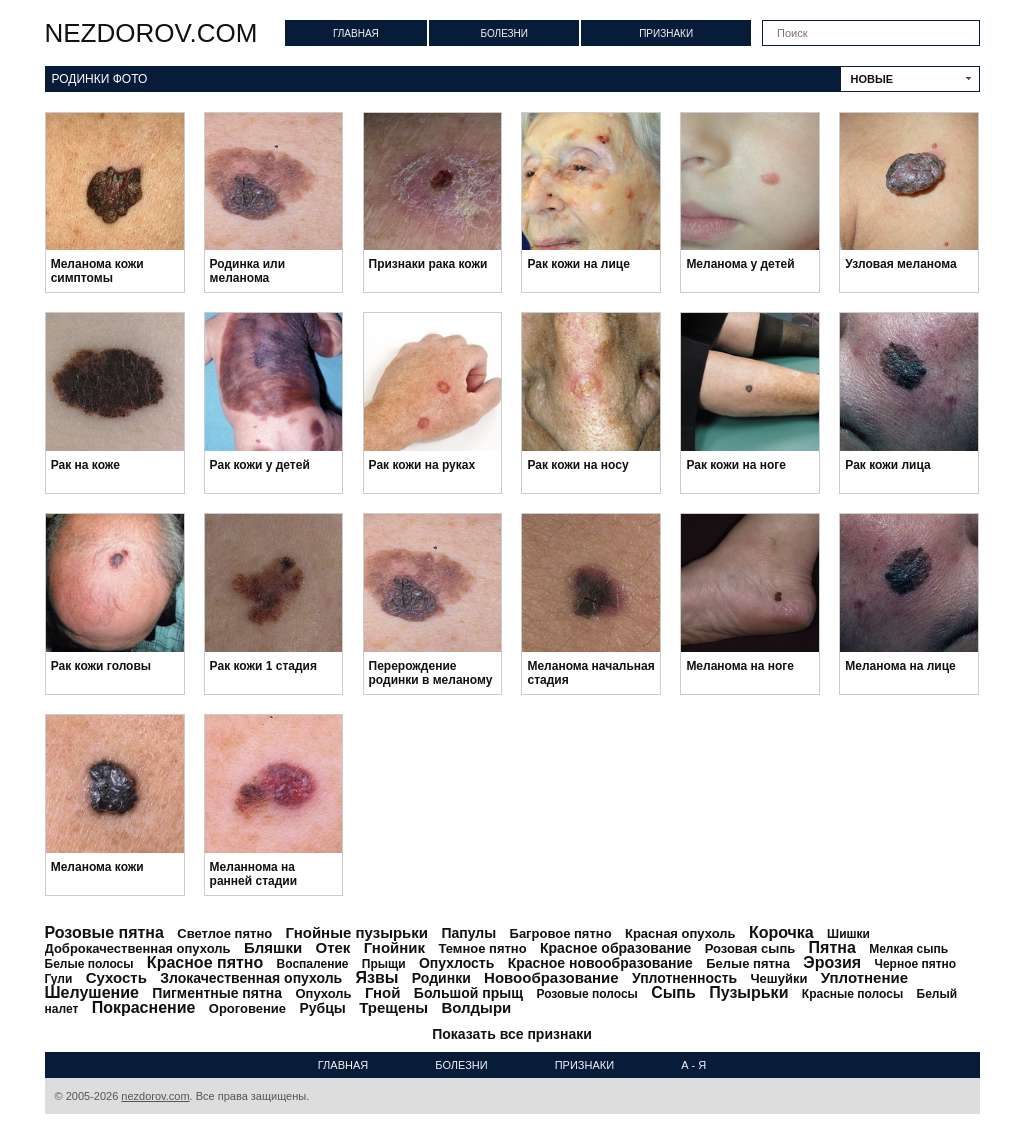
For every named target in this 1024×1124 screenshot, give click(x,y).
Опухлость (456, 963)
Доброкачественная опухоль (138, 948)
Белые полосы (89, 964)
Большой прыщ (468, 993)
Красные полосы (852, 994)
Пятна (832, 947)
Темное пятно (482, 948)
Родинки (441, 978)
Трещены (393, 1007)
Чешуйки (778, 978)
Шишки (848, 934)
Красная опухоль (680, 933)
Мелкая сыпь (908, 949)
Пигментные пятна (217, 993)
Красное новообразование (600, 963)
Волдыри (476, 1007)
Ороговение (247, 1008)
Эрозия (832, 962)
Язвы (377, 977)
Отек (333, 947)
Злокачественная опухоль (251, 978)
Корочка (781, 932)
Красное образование (615, 948)
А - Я (693, 1065)
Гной (383, 992)
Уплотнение (864, 977)
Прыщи (384, 964)
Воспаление (313, 964)
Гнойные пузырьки (357, 932)
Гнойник (394, 947)
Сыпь (673, 992)
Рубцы (322, 1008)
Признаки (666, 33)
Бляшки (273, 947)
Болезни (504, 33)
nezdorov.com (151, 33)
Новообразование (551, 977)
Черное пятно (915, 964)
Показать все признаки (512, 1034)
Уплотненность (684, 978)
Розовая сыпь (750, 948)
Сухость (116, 977)
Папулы (468, 933)
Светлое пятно (224, 933)
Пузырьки (748, 992)
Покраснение (144, 1007)
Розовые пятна (104, 932)
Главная (356, 33)
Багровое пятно (561, 933)
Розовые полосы (586, 994)
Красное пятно (205, 962)
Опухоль (323, 993)
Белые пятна (748, 963)
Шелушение (92, 992)
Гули (59, 979)
